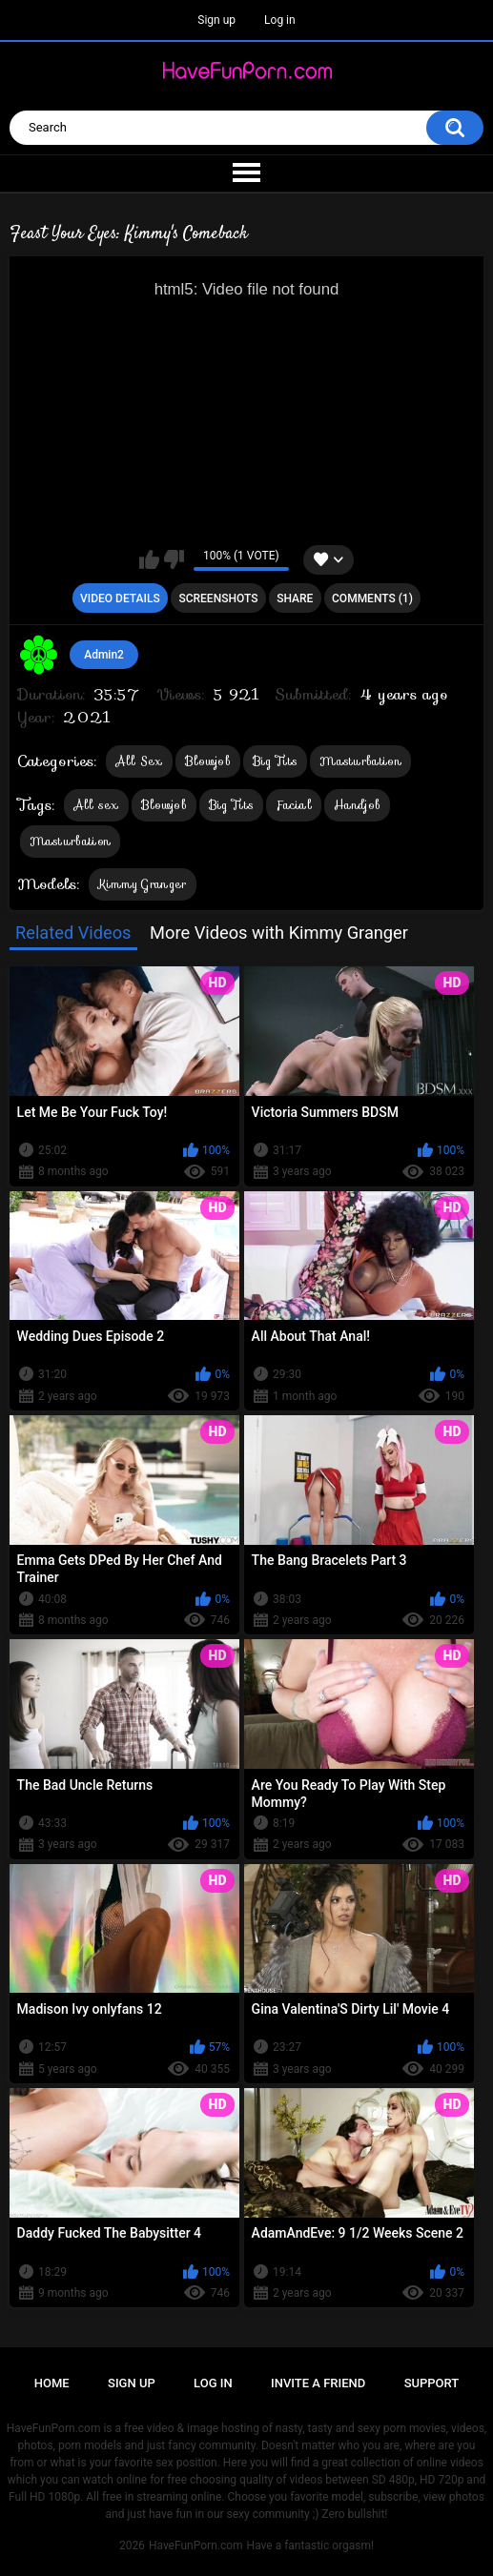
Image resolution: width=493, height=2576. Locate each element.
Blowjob (208, 761)
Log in (280, 20)
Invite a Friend (318, 2383)
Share (295, 598)
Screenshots (217, 598)
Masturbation (360, 761)
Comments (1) (372, 598)
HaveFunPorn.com (196, 2545)
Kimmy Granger (142, 884)
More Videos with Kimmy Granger (279, 933)
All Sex (139, 761)
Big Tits (275, 761)
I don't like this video (174, 559)
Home (52, 2383)
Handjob (357, 805)
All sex (96, 805)
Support (432, 2383)
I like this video (149, 559)
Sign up (216, 20)
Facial (294, 805)
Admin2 (104, 654)
